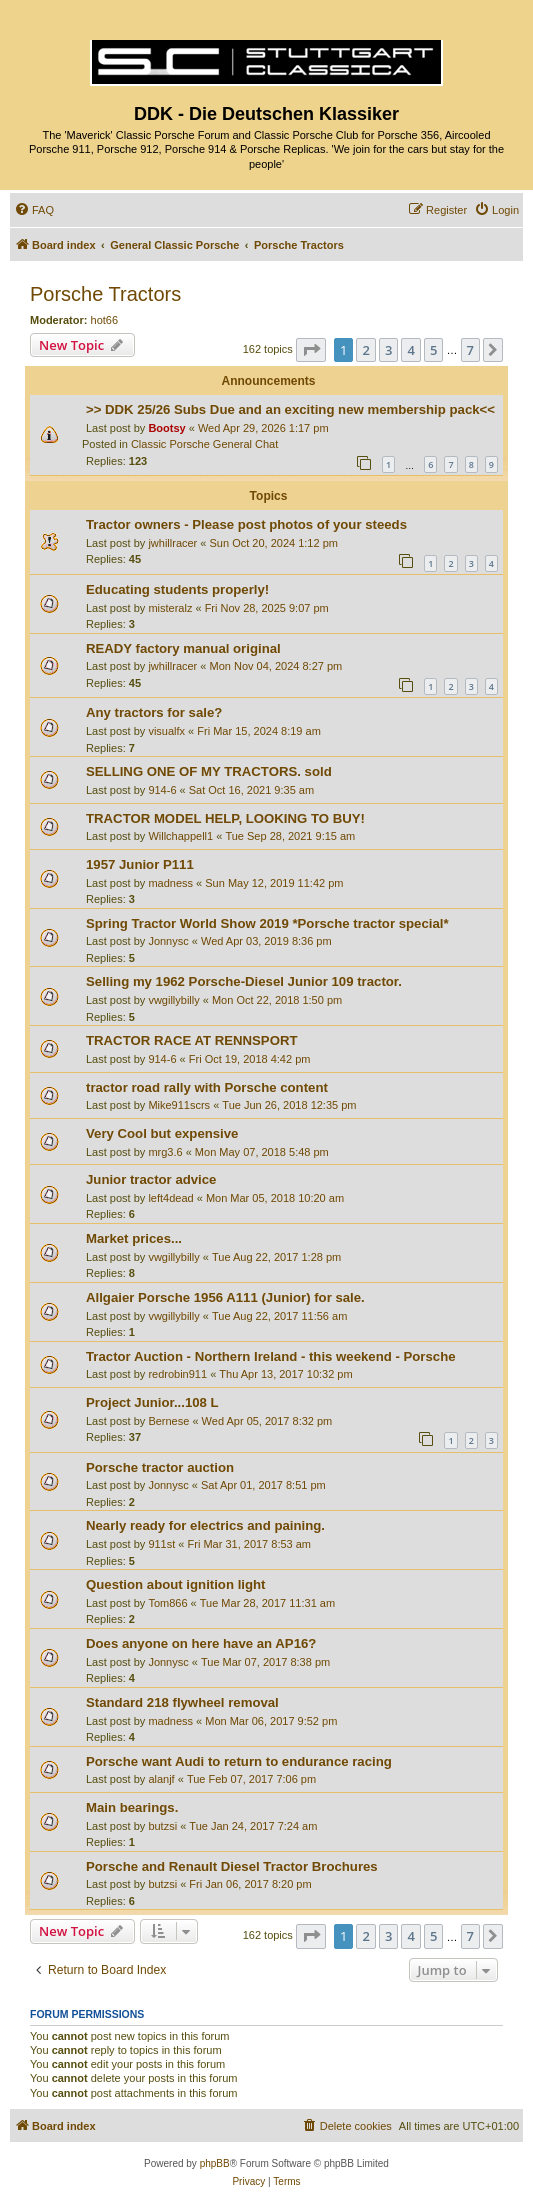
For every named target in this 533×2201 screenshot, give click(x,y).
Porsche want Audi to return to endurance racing (239, 1761)
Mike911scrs (179, 1105)
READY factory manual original (183, 648)
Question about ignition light (175, 1584)
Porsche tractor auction (160, 1467)
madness (170, 883)
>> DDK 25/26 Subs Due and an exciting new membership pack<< (290, 409)
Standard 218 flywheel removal (182, 1702)
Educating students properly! (177, 589)
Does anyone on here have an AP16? (201, 1643)
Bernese (168, 1421)
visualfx (166, 731)
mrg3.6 (165, 1152)
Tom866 (167, 1603)
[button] (311, 350)
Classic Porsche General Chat (204, 444)
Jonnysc (168, 941)
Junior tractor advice (151, 1179)
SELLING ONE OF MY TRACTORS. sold (209, 771)
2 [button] (365, 350)
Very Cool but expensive (162, 1133)
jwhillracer (172, 543)
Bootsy (166, 428)
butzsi (162, 1826)
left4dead (170, 1198)
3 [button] (388, 350)
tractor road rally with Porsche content (207, 1087)
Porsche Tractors (105, 294)
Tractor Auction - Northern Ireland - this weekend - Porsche (271, 1356)
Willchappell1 (180, 836)
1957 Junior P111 (140, 864)
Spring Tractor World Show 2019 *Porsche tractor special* (267, 923)
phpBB (215, 2163)
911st (161, 1544)
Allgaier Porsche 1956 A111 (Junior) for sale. (225, 1297)
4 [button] (410, 350)
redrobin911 (177, 1374)
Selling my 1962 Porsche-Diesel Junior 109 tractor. (244, 981)
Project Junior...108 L (152, 1402)
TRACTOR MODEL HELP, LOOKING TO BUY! (225, 818)
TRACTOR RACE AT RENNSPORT (192, 1040)
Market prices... (134, 1238)
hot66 (105, 320)
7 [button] (470, 350)
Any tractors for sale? (154, 712)
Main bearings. (132, 1807)
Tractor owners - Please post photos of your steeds (246, 524)
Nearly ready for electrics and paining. (205, 1525)
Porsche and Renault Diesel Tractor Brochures (232, 1866)
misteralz (170, 608)
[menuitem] (34, 210)
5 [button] (433, 350)
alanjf (161, 1779)
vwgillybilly (173, 1000)
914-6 (162, 790)
